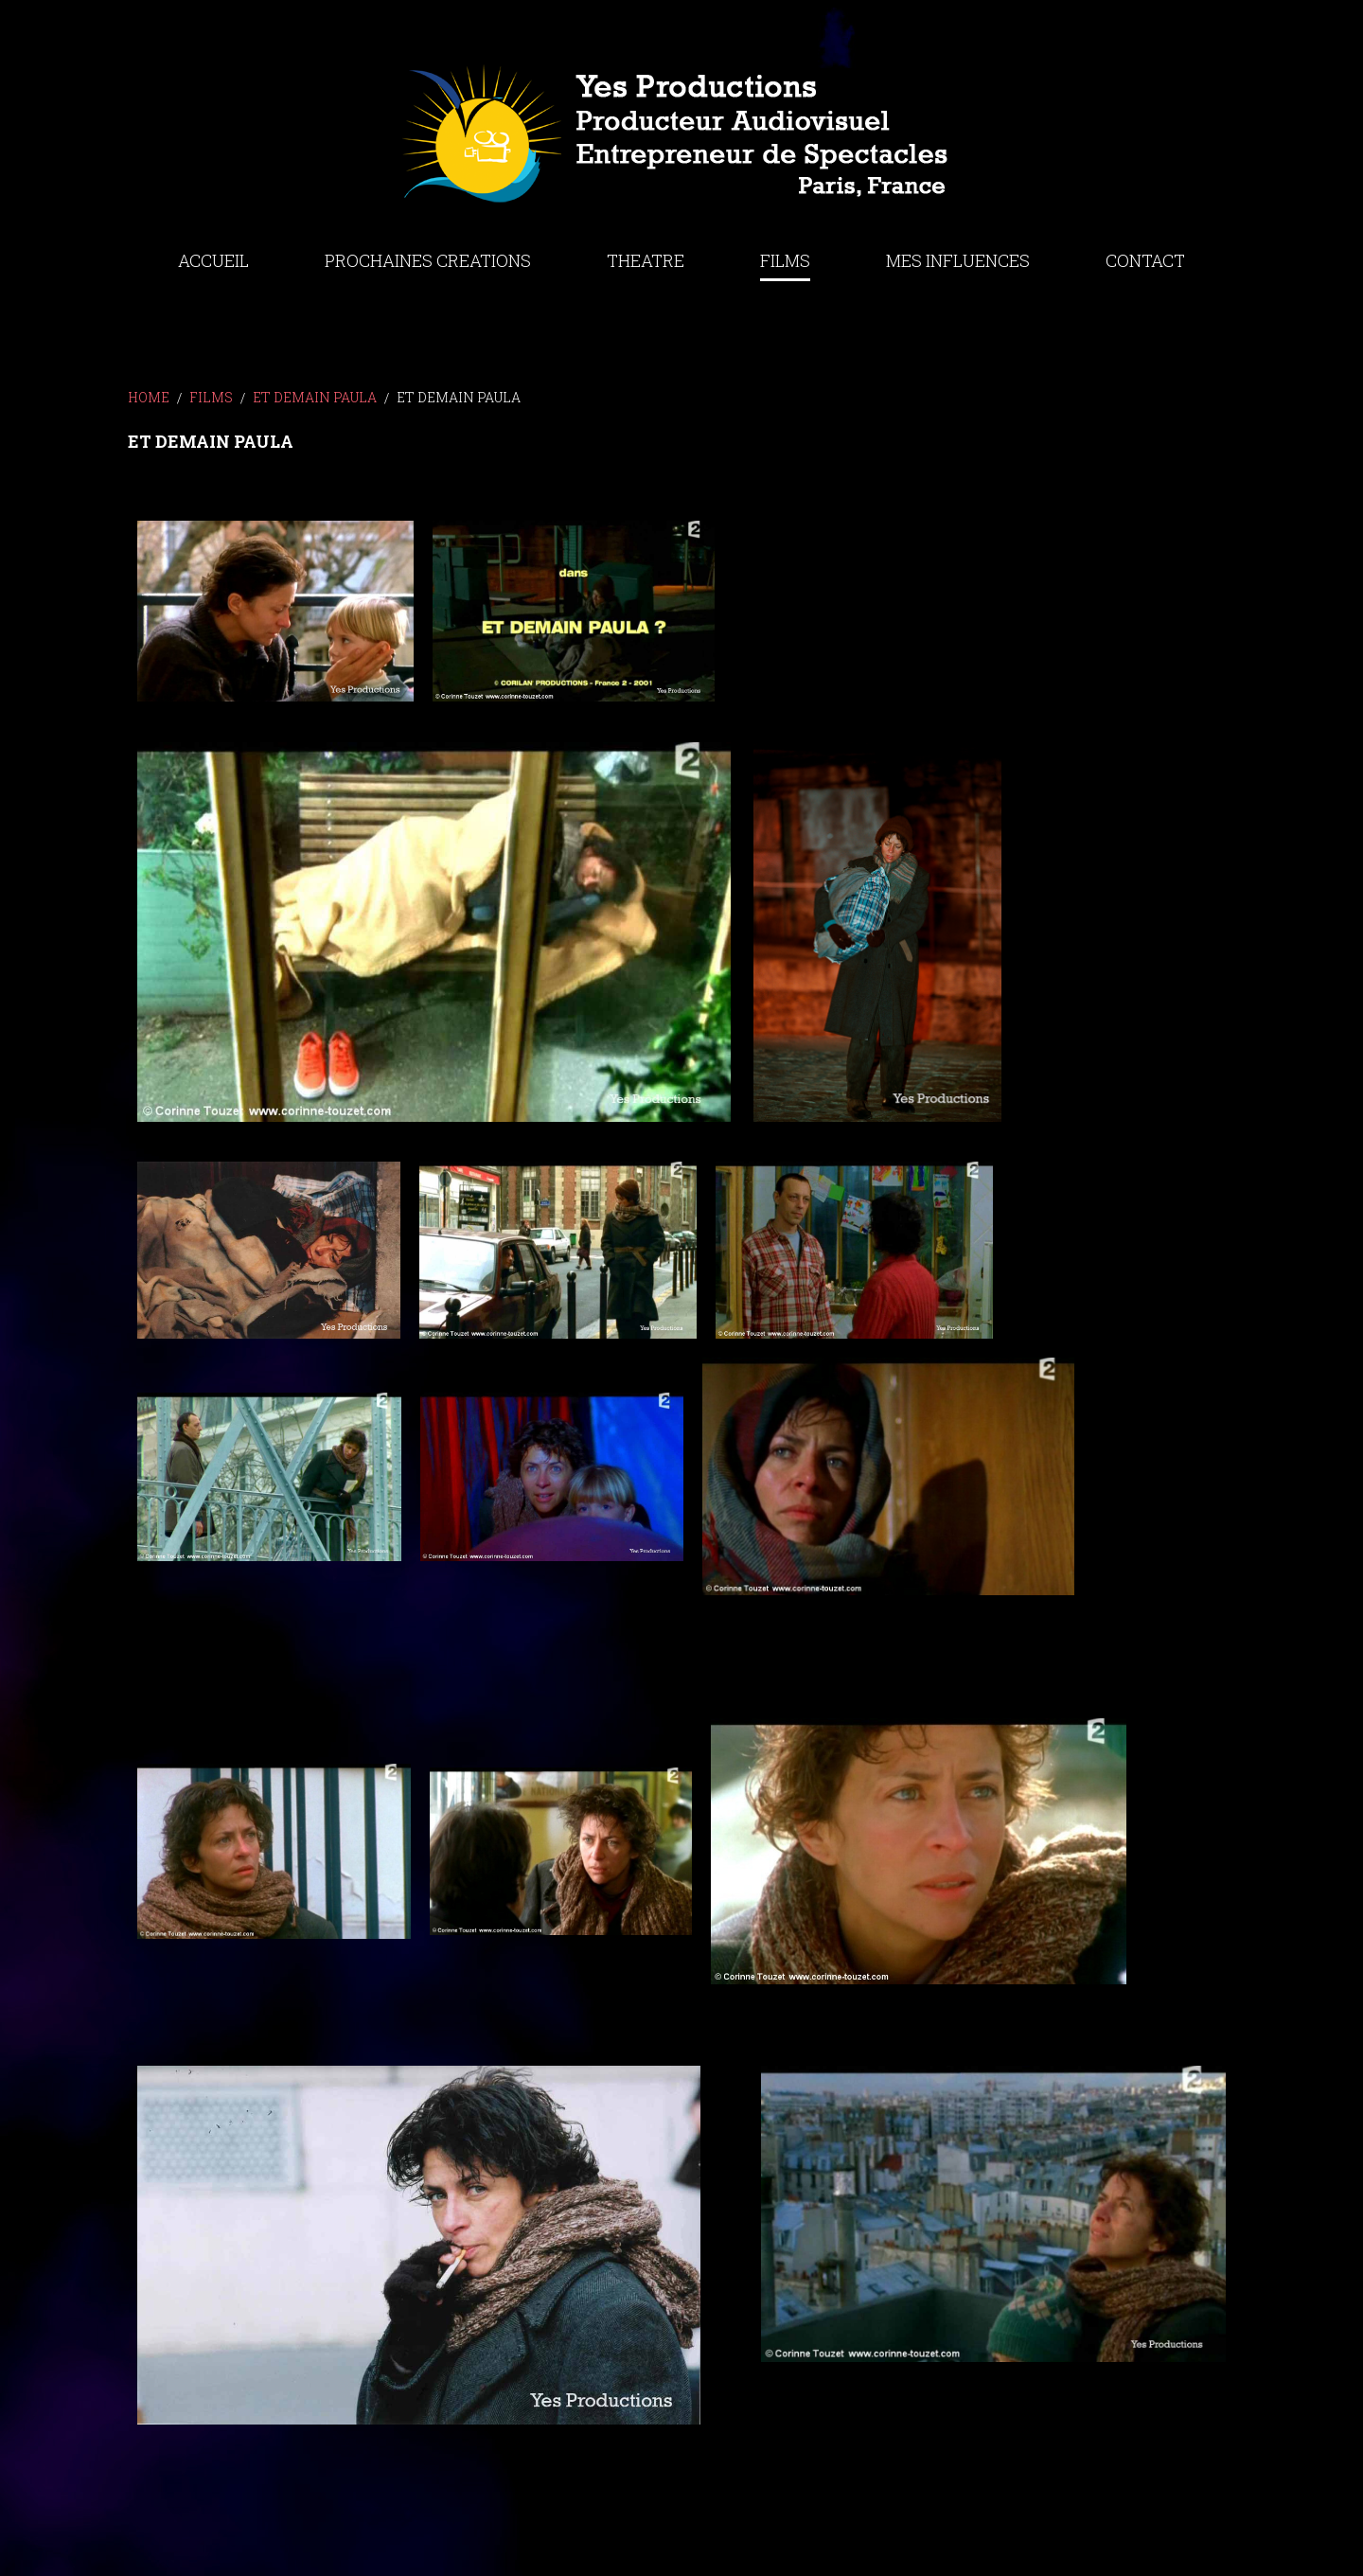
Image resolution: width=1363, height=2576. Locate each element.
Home (148, 397)
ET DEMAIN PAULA (315, 397)
